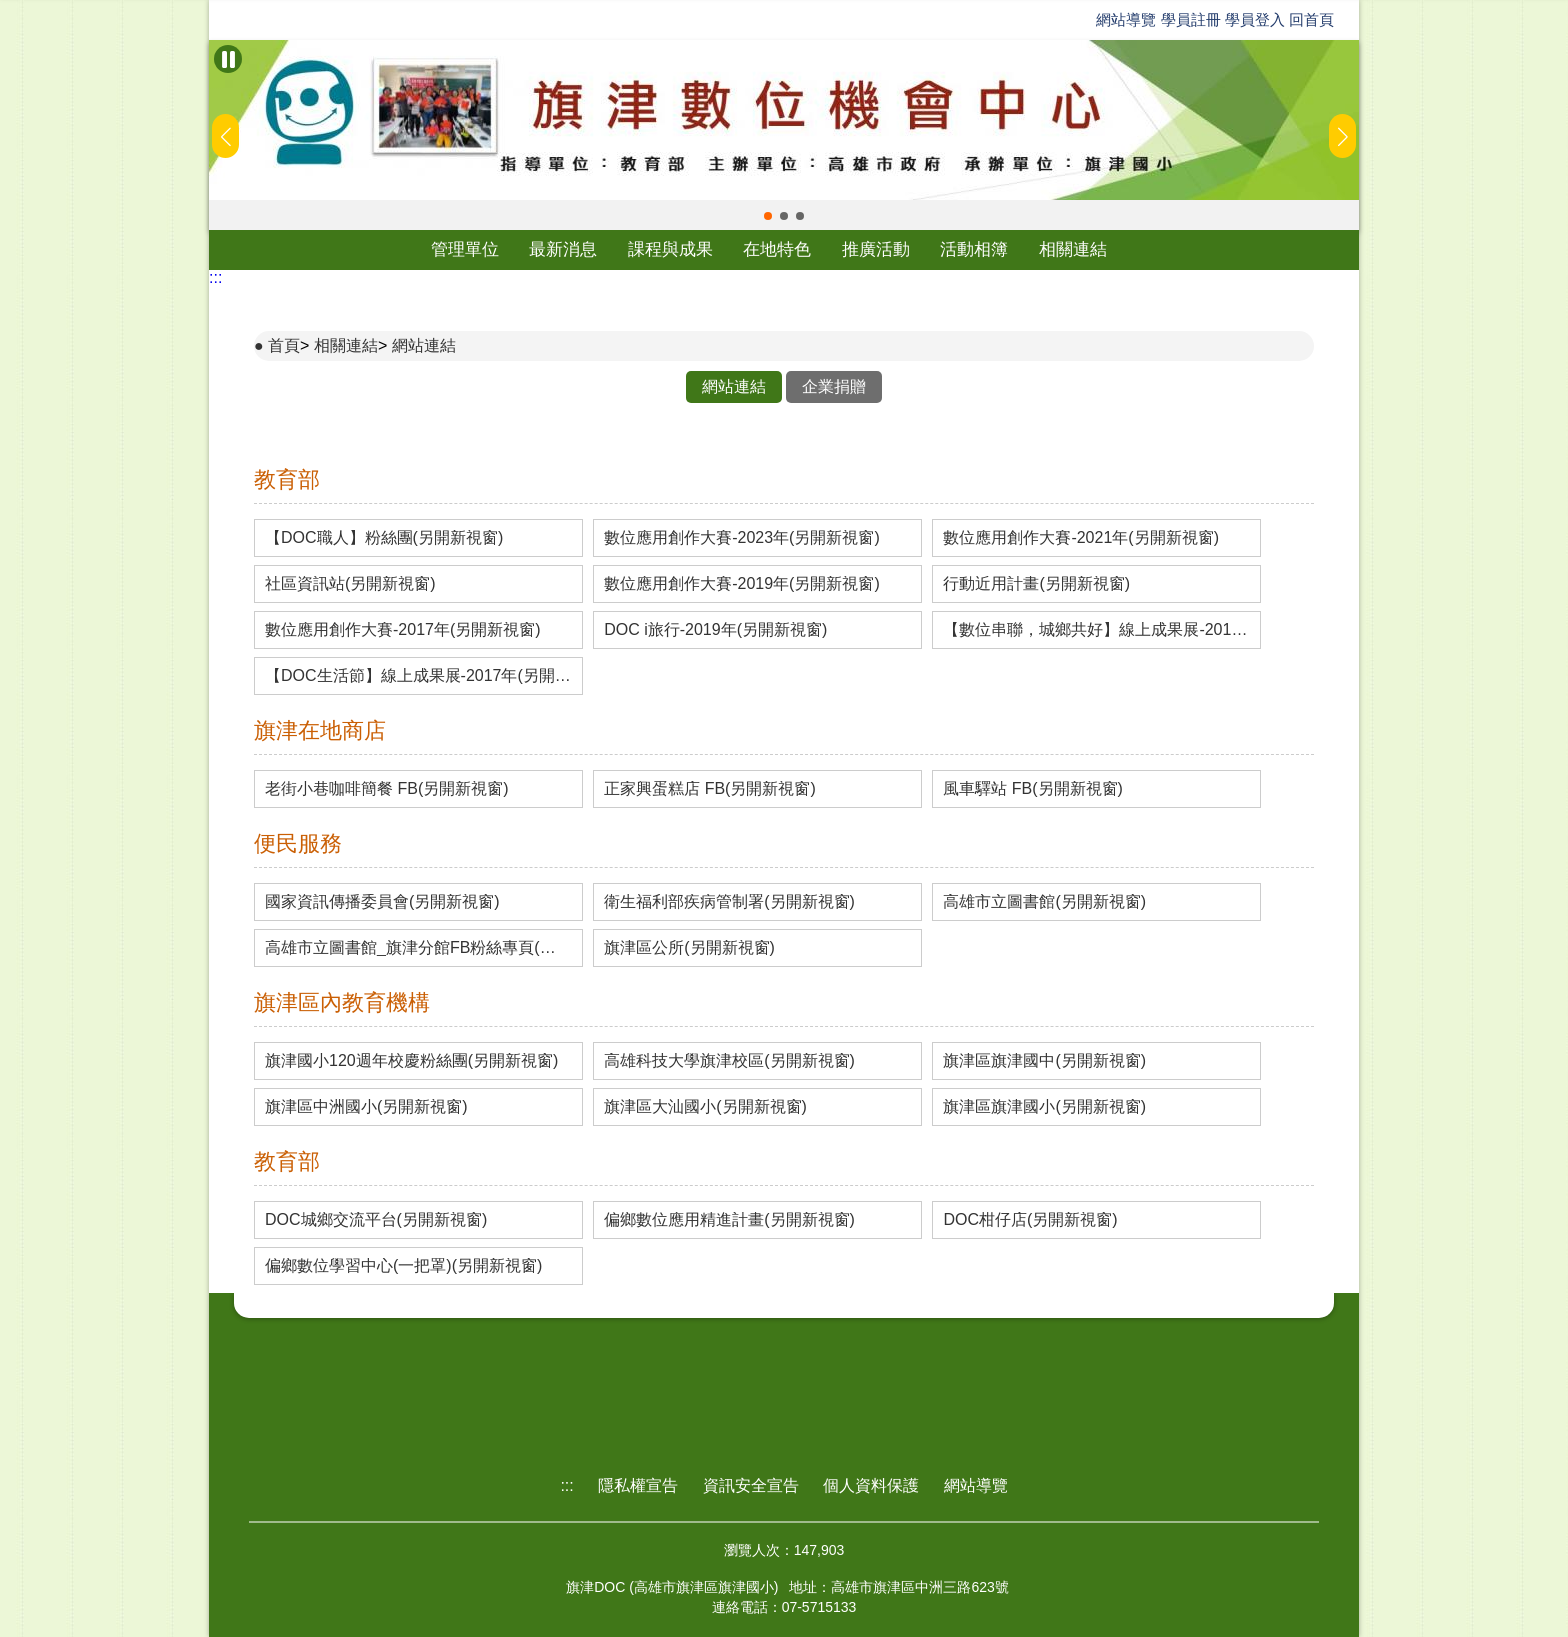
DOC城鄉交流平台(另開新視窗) (376, 1220)
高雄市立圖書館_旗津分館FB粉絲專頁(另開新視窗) (418, 948)
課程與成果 (670, 249)
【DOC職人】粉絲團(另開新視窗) (384, 538)
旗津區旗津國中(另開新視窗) (1044, 1061)
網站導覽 (1126, 19)
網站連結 (424, 345)
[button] (768, 216)
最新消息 (563, 249)
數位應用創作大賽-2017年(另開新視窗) (403, 630)
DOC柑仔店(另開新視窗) (1030, 1220)
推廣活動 (876, 249)
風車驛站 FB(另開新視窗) (1033, 789)
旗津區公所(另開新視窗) (689, 948)
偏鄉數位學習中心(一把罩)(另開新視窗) (403, 1266)
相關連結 (1073, 249)
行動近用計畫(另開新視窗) (1036, 584)
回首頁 (1311, 19)
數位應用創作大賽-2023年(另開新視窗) (742, 538)
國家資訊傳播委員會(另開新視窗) (382, 902)
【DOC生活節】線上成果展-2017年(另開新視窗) (418, 676)
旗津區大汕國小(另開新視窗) (705, 1107)
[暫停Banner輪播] (228, 59)
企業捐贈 (834, 386)
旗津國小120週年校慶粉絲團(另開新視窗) (411, 1061)
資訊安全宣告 (751, 1485)
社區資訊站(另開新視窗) (350, 584)
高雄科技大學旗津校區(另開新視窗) (729, 1061)
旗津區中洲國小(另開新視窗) (366, 1107)
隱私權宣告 (638, 1485)
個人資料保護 (871, 1485)
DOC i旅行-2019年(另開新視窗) (715, 630)
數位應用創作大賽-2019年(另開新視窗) (742, 584)
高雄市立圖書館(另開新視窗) (1044, 902)
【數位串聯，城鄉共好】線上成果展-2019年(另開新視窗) (1096, 630)
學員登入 (1255, 19)
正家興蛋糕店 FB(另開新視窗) (710, 789)
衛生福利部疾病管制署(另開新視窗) (729, 902)
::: (215, 277)
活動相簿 (974, 249)
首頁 (284, 345)
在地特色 (777, 249)
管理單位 (465, 249)
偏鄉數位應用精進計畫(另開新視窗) (729, 1220)
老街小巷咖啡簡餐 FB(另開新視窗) (387, 789)
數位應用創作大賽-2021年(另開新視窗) (1081, 538)
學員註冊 (1191, 19)
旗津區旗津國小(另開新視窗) (1044, 1107)
